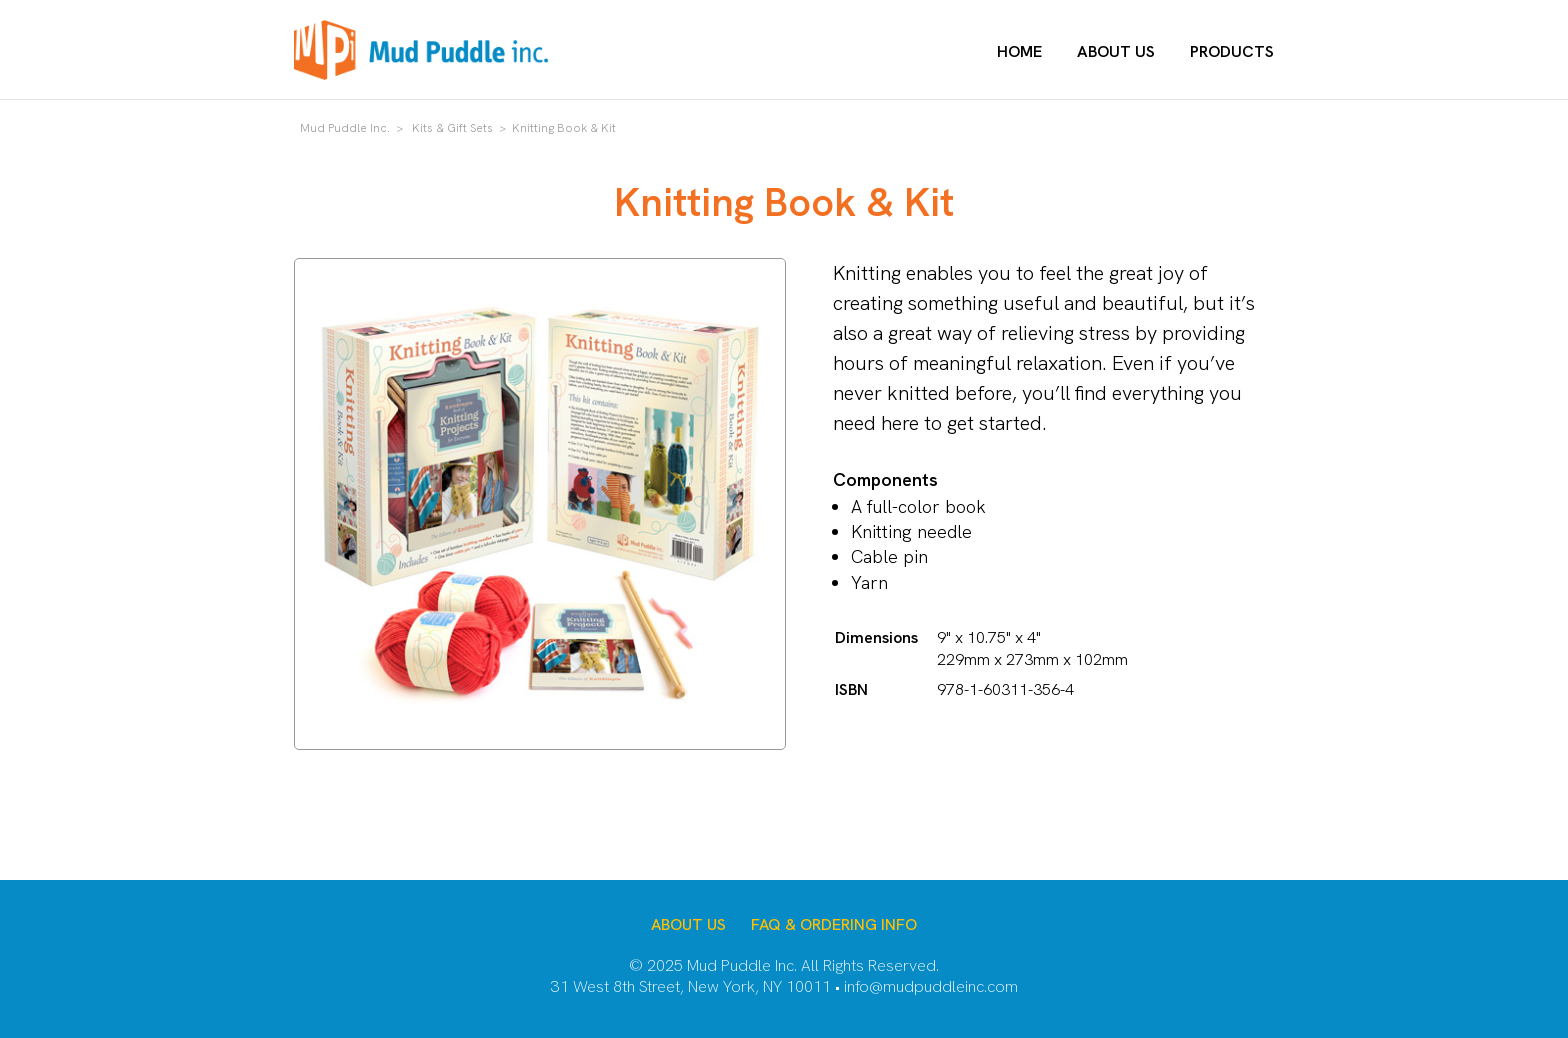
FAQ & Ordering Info (834, 924)
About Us (1116, 51)
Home (1019, 51)
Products (1232, 51)
